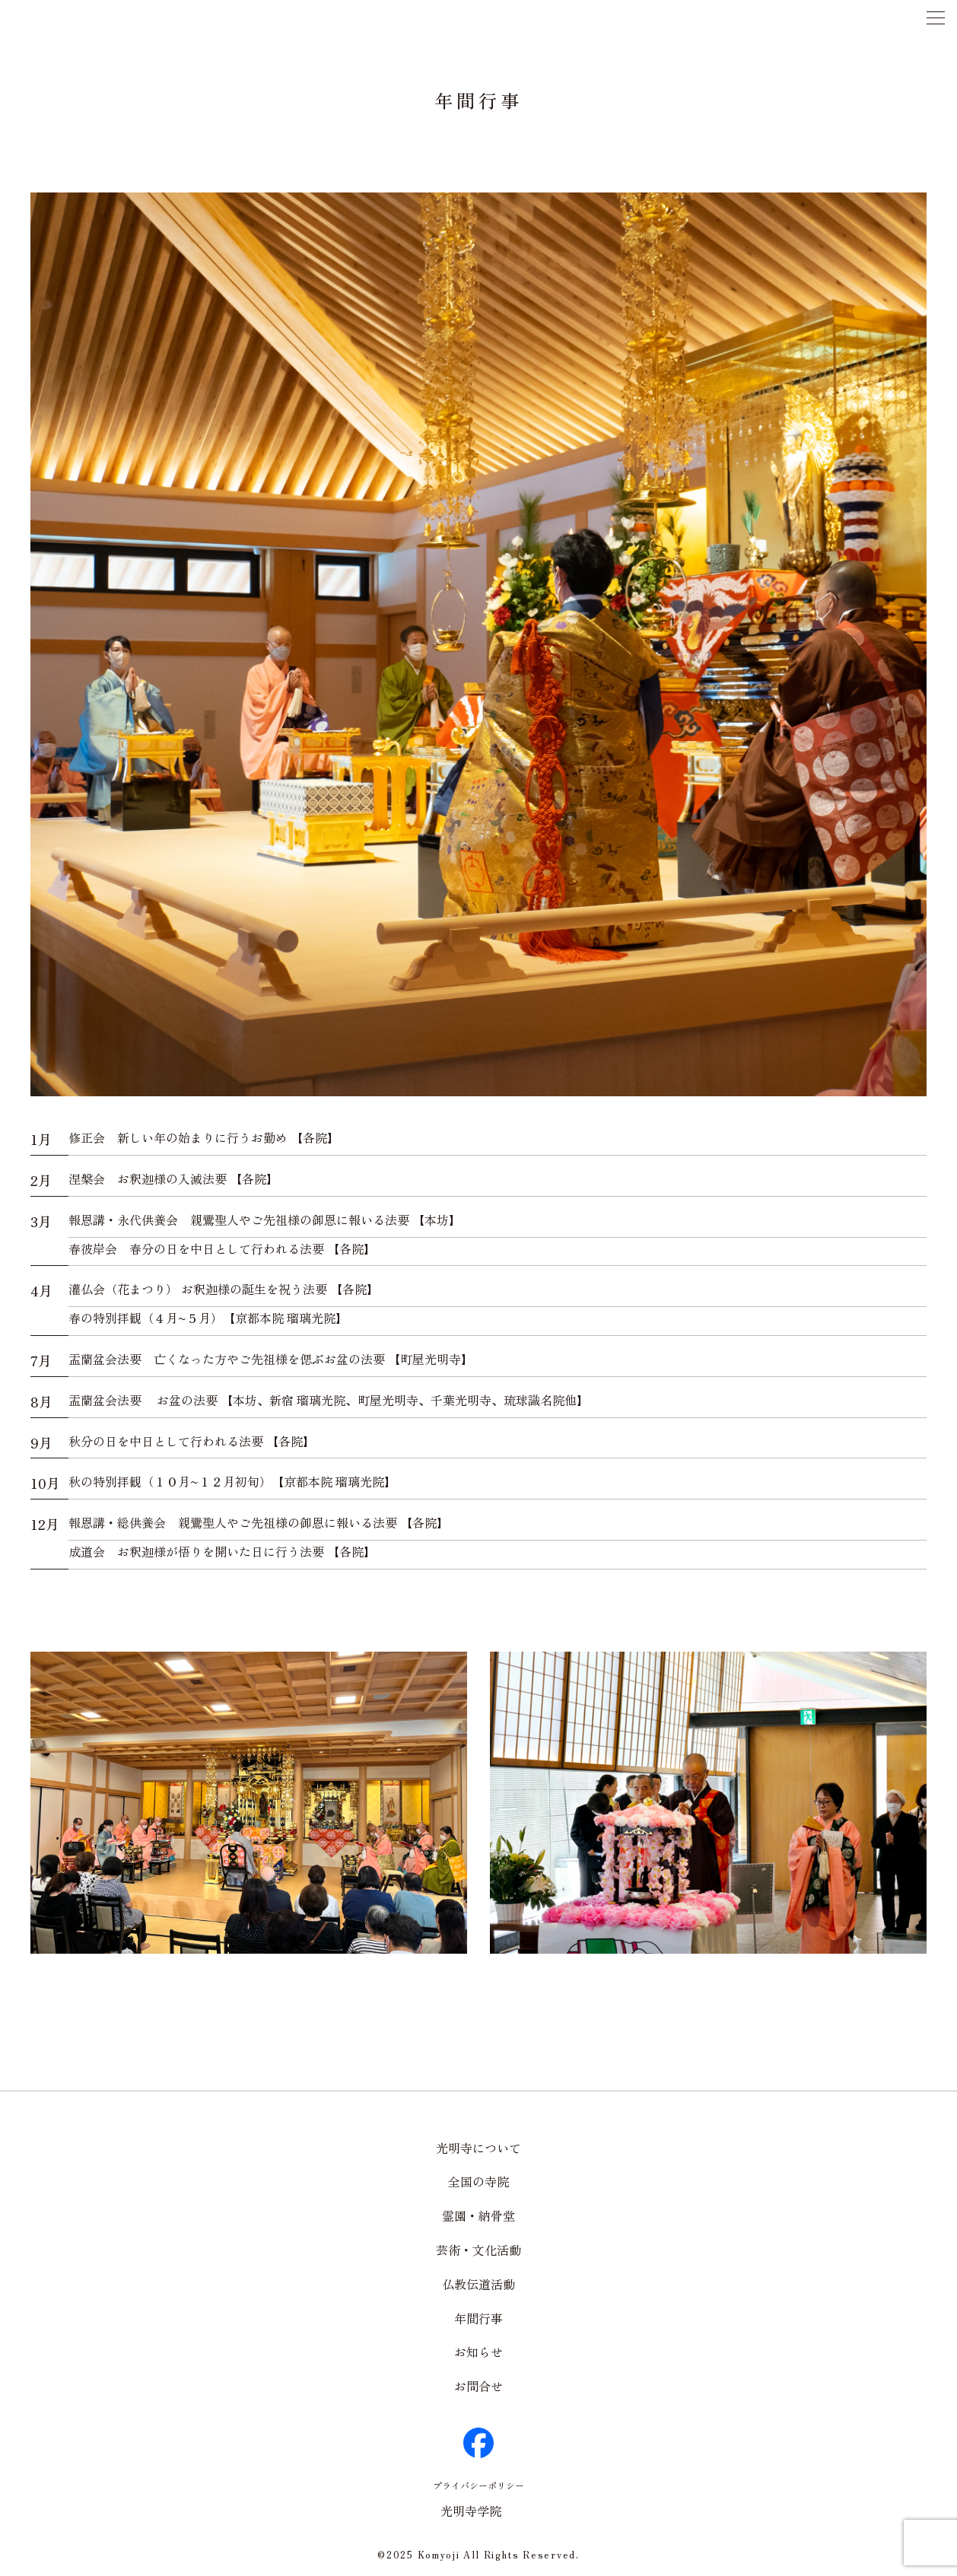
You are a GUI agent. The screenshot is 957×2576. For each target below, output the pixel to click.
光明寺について (478, 2148)
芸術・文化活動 (478, 2249)
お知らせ (478, 2351)
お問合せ (478, 2386)
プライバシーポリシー (478, 2485)
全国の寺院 (478, 2181)
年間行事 (478, 2318)
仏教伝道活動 (478, 2284)
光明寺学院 (470, 2510)
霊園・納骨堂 (478, 2215)
